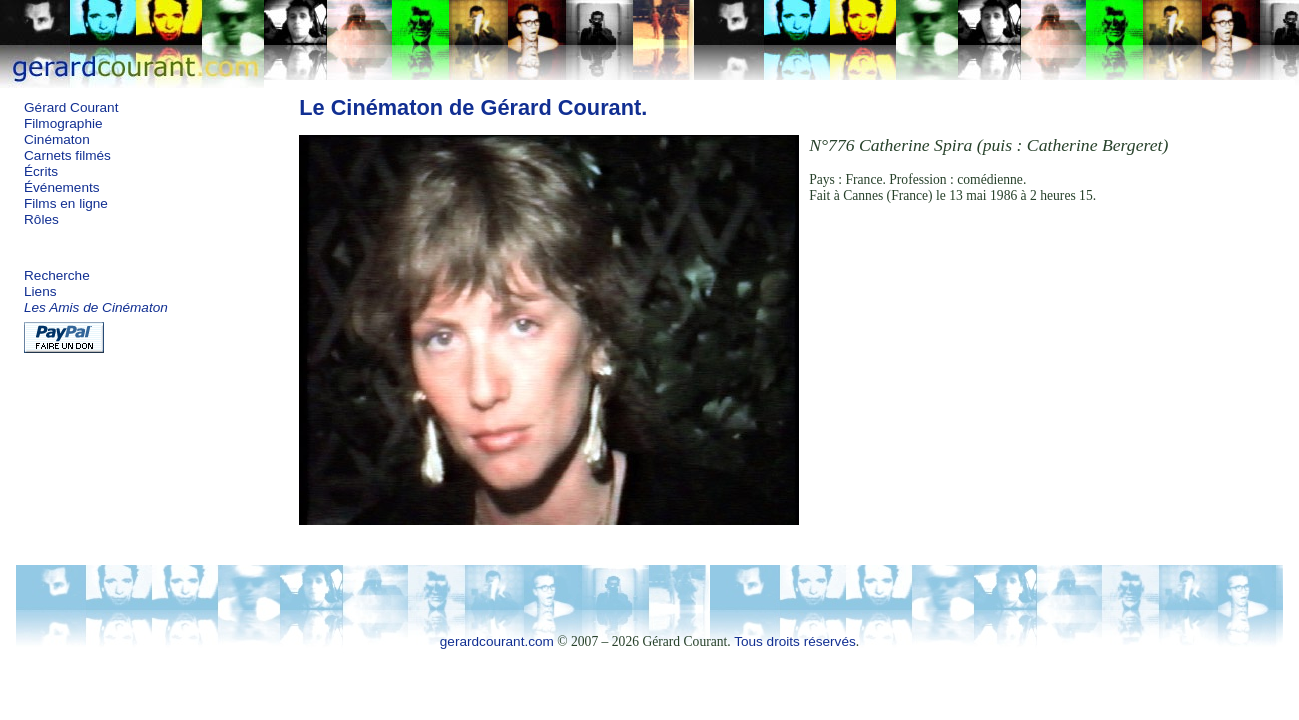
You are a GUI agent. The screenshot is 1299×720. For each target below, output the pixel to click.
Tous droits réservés (795, 641)
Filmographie (63, 123)
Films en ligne (66, 203)
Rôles (41, 219)
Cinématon (57, 139)
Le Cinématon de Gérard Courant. (473, 107)
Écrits (41, 171)
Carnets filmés (67, 155)
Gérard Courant (71, 107)
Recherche (57, 275)
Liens (40, 291)
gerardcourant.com (497, 641)
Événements (62, 187)
